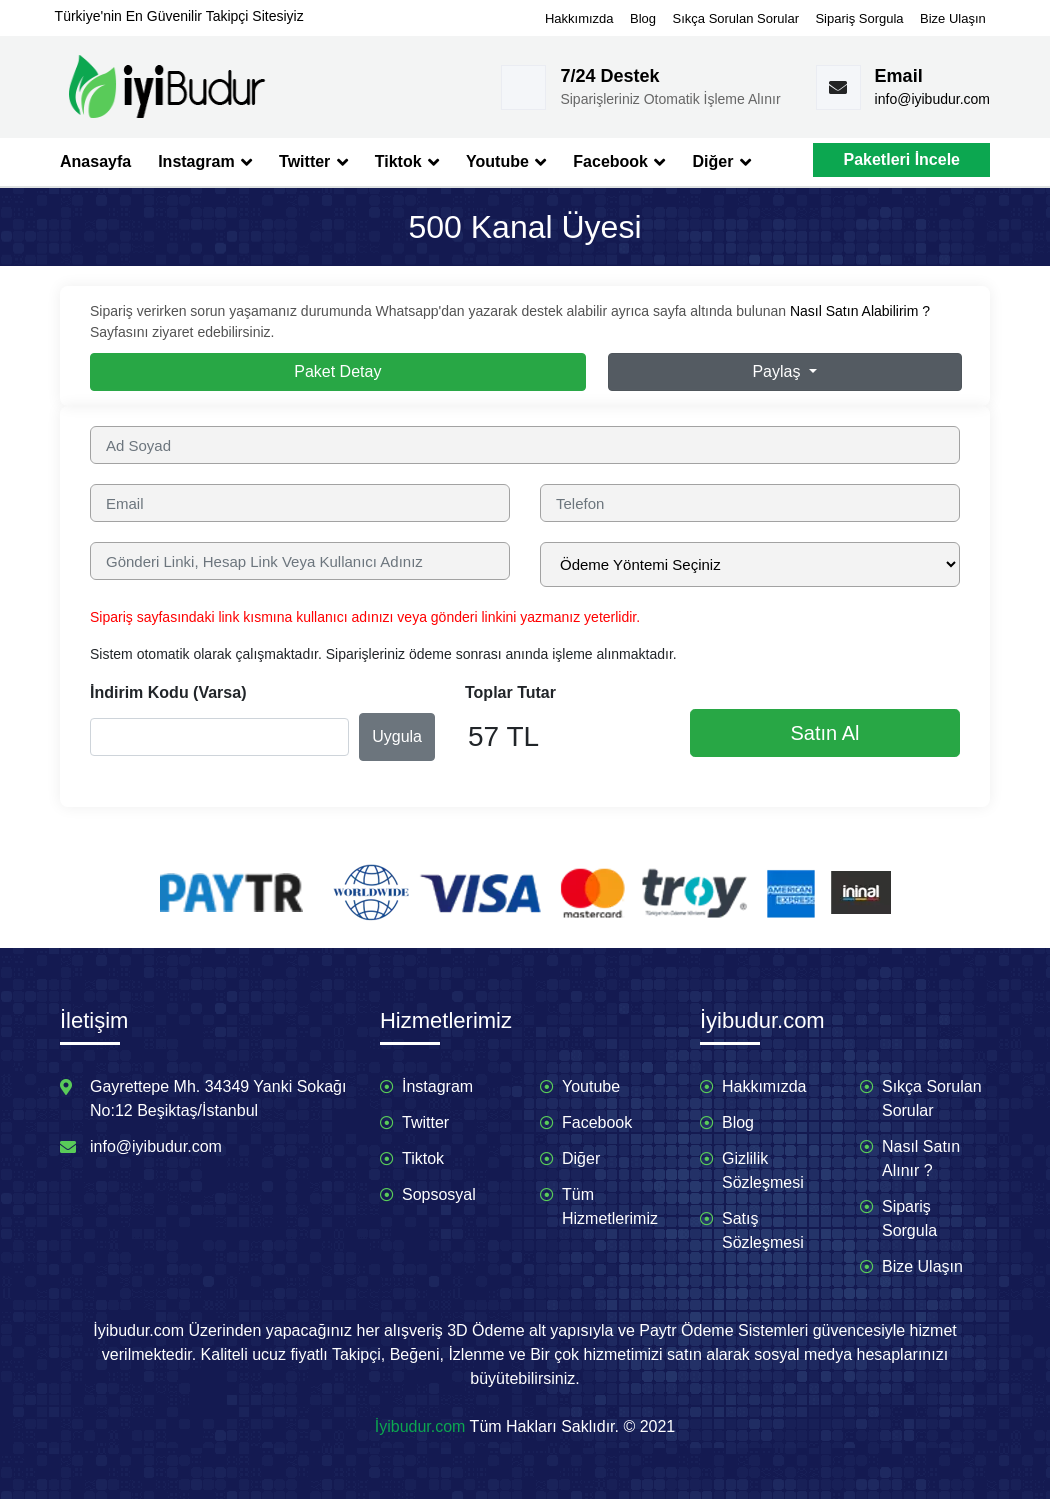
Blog (643, 18)
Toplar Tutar (510, 692)
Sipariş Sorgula (859, 18)
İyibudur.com (420, 1426)
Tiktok (407, 162)
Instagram (205, 162)
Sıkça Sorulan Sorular (736, 18)
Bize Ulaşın (953, 18)
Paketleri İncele (901, 159)
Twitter (313, 162)
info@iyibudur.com (932, 99)
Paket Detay (337, 371)
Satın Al (825, 733)
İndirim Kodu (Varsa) (168, 692)
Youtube (506, 162)
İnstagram (437, 1086)
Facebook (619, 162)
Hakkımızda (579, 18)
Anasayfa (95, 161)
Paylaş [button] (778, 371)
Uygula (397, 736)
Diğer (721, 162)
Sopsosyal (439, 1194)
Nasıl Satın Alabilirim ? (860, 311)
